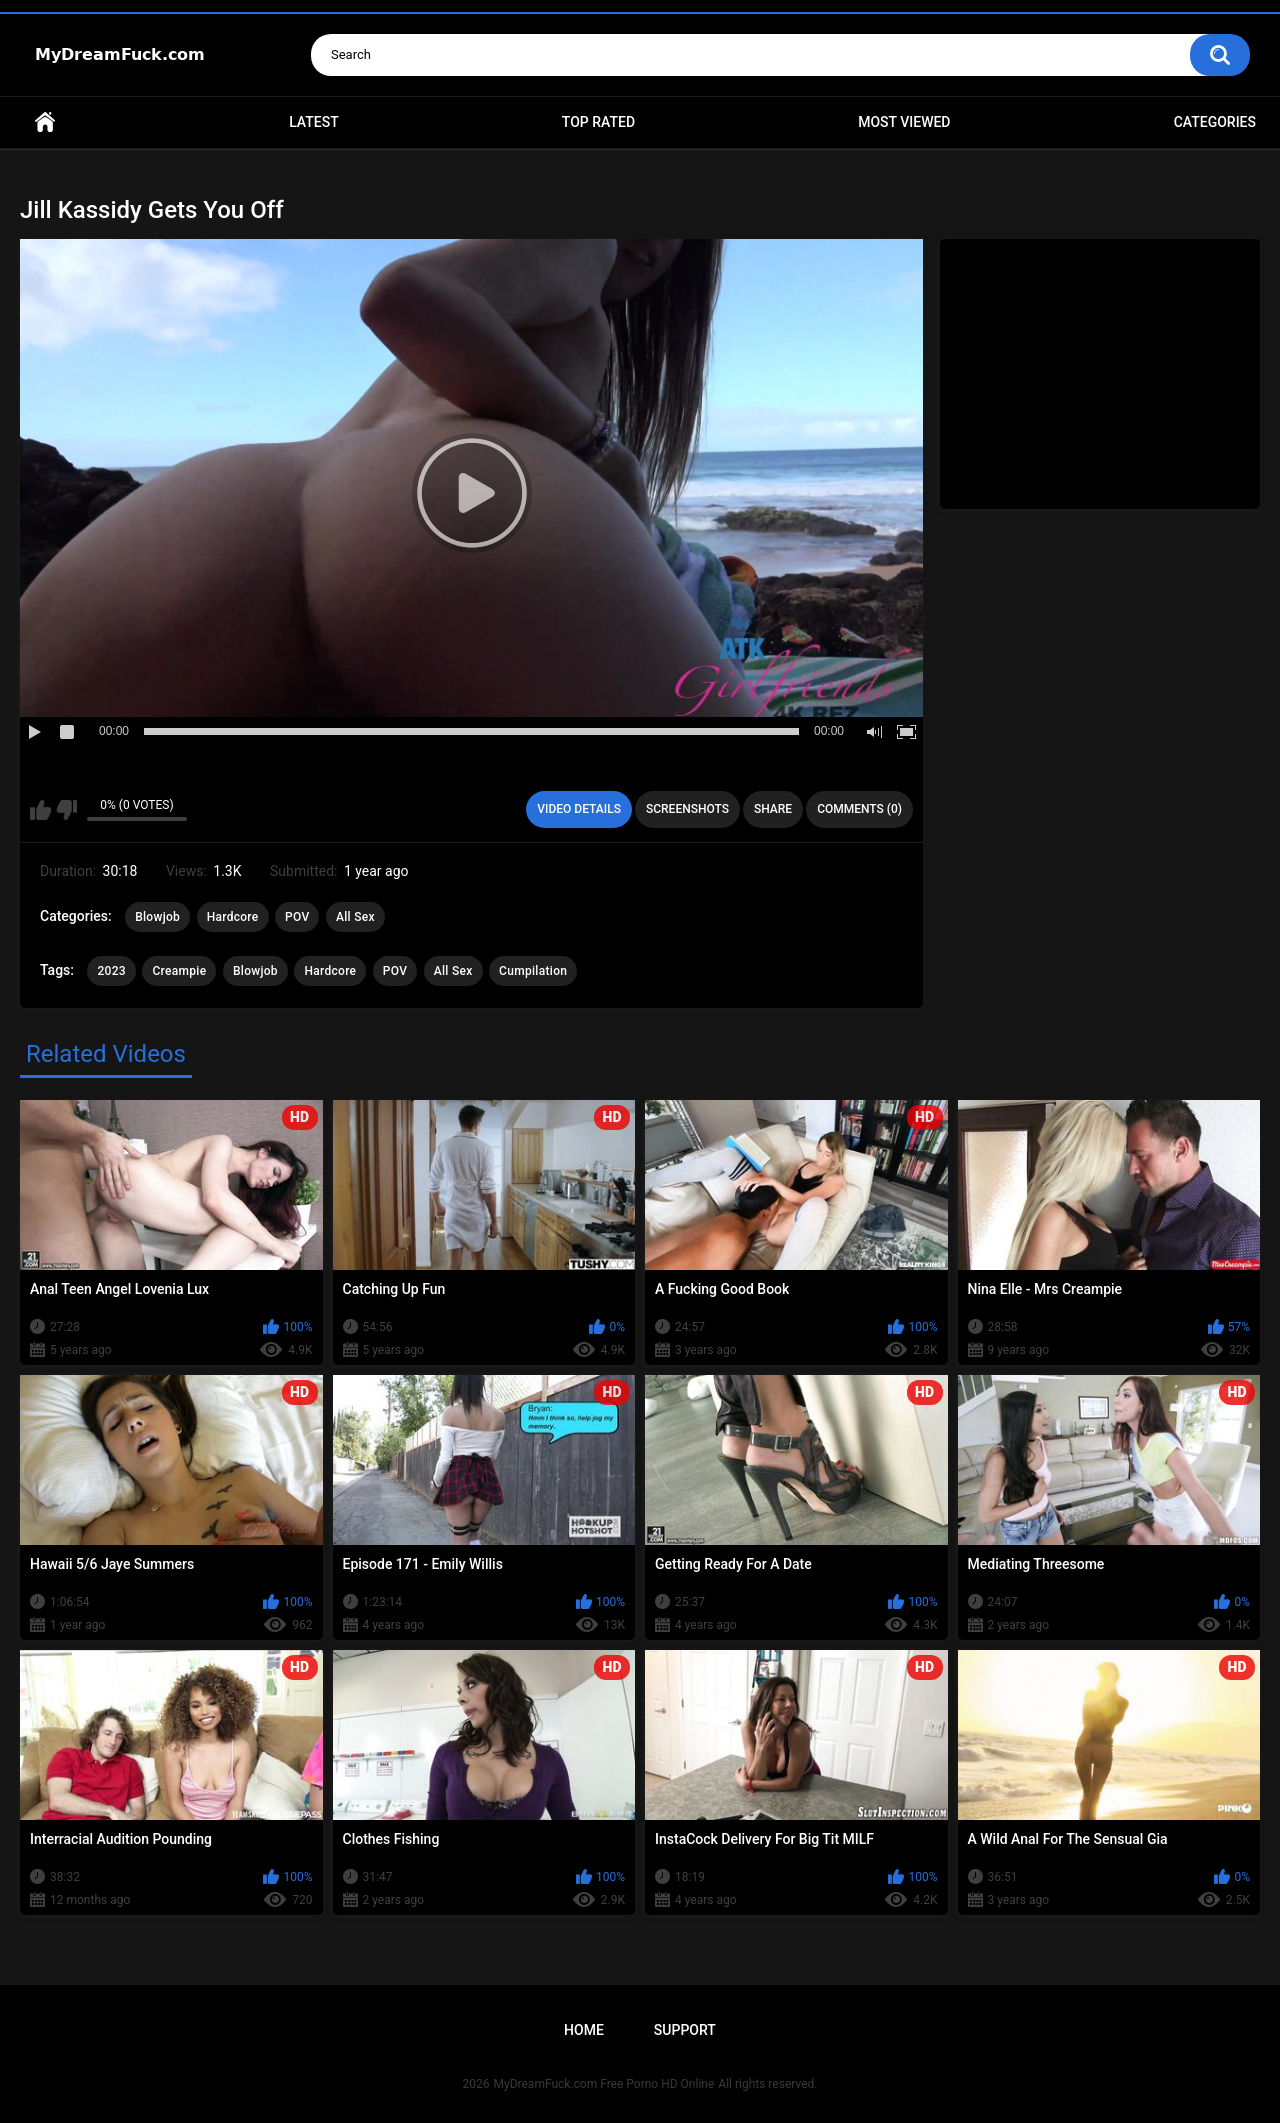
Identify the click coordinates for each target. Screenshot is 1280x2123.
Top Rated (598, 122)
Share (773, 809)
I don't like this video (66, 810)
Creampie (179, 971)
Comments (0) (859, 809)
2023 (111, 971)
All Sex (355, 917)
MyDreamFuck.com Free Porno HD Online (604, 2084)
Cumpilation (533, 971)
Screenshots (687, 809)
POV (297, 917)
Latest (314, 122)
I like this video (40, 810)
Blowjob (157, 917)
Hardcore (233, 917)
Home (45, 122)
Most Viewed (904, 122)
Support (685, 2030)
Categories (1215, 122)
